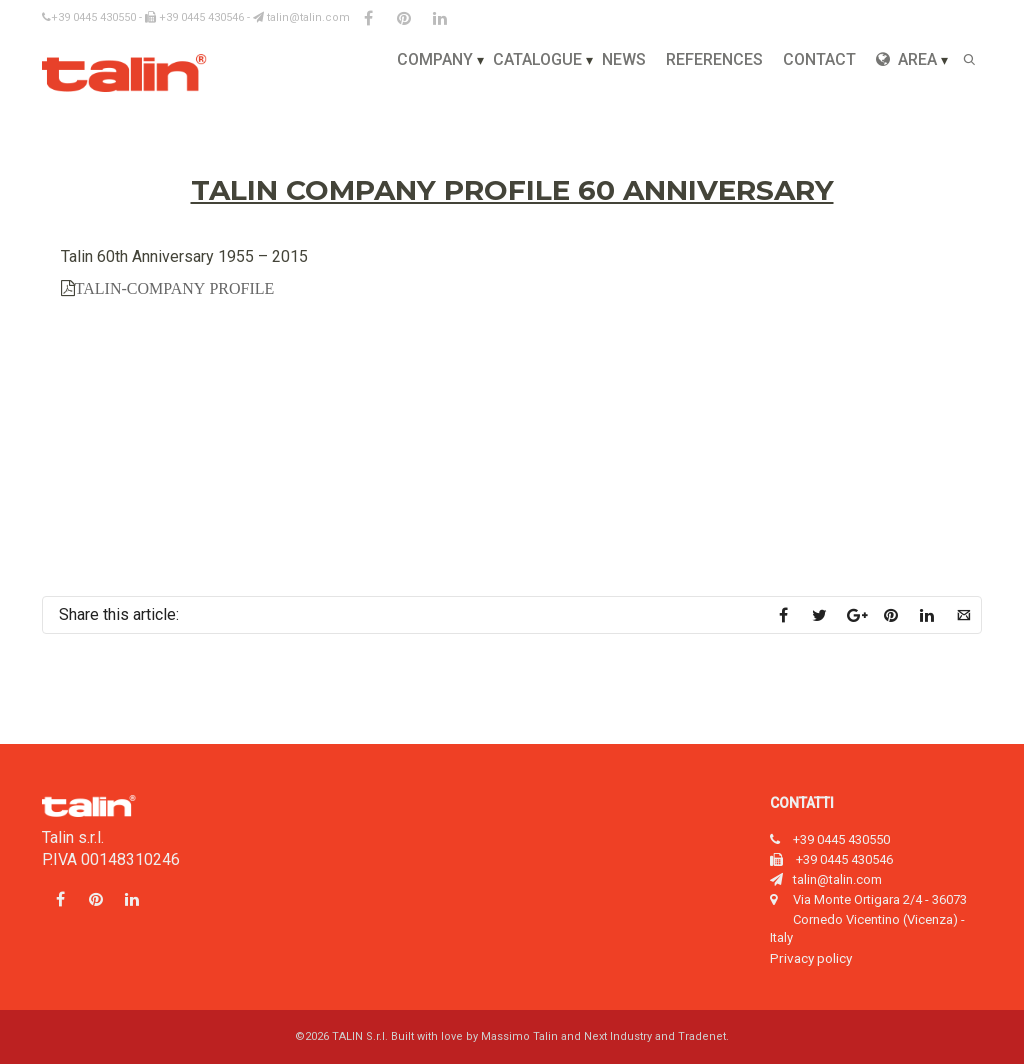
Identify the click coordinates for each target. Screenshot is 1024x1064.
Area (906, 59)
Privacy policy (811, 958)
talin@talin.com (301, 17)
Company (435, 59)
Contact (819, 59)
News (624, 59)
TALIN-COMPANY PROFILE (174, 288)
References (714, 59)
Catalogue (537, 59)
